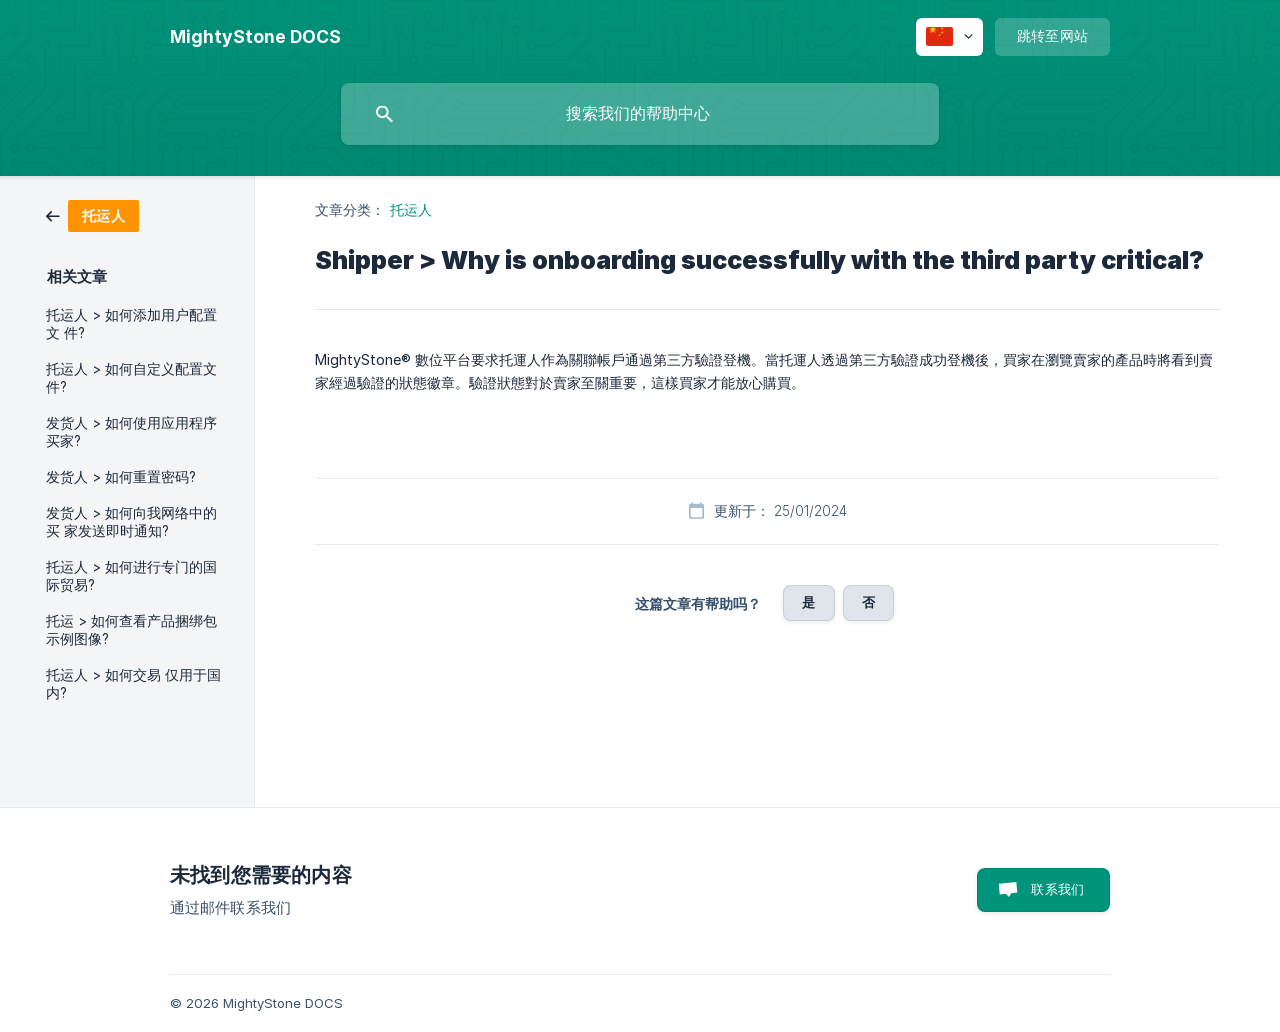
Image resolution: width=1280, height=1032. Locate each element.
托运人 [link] (411, 209)
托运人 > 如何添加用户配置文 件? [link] (131, 324)
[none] (255, 37)
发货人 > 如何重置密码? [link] (121, 477)
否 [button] (868, 602)
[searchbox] (640, 114)
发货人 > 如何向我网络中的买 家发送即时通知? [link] (131, 522)
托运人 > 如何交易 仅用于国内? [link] (133, 684)
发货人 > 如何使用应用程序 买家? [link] (131, 432)
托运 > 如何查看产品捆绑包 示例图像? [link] (131, 630)
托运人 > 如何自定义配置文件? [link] (131, 378)
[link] (92, 214)
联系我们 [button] (1057, 889)
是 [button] (808, 602)
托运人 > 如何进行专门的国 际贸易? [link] (131, 576)
